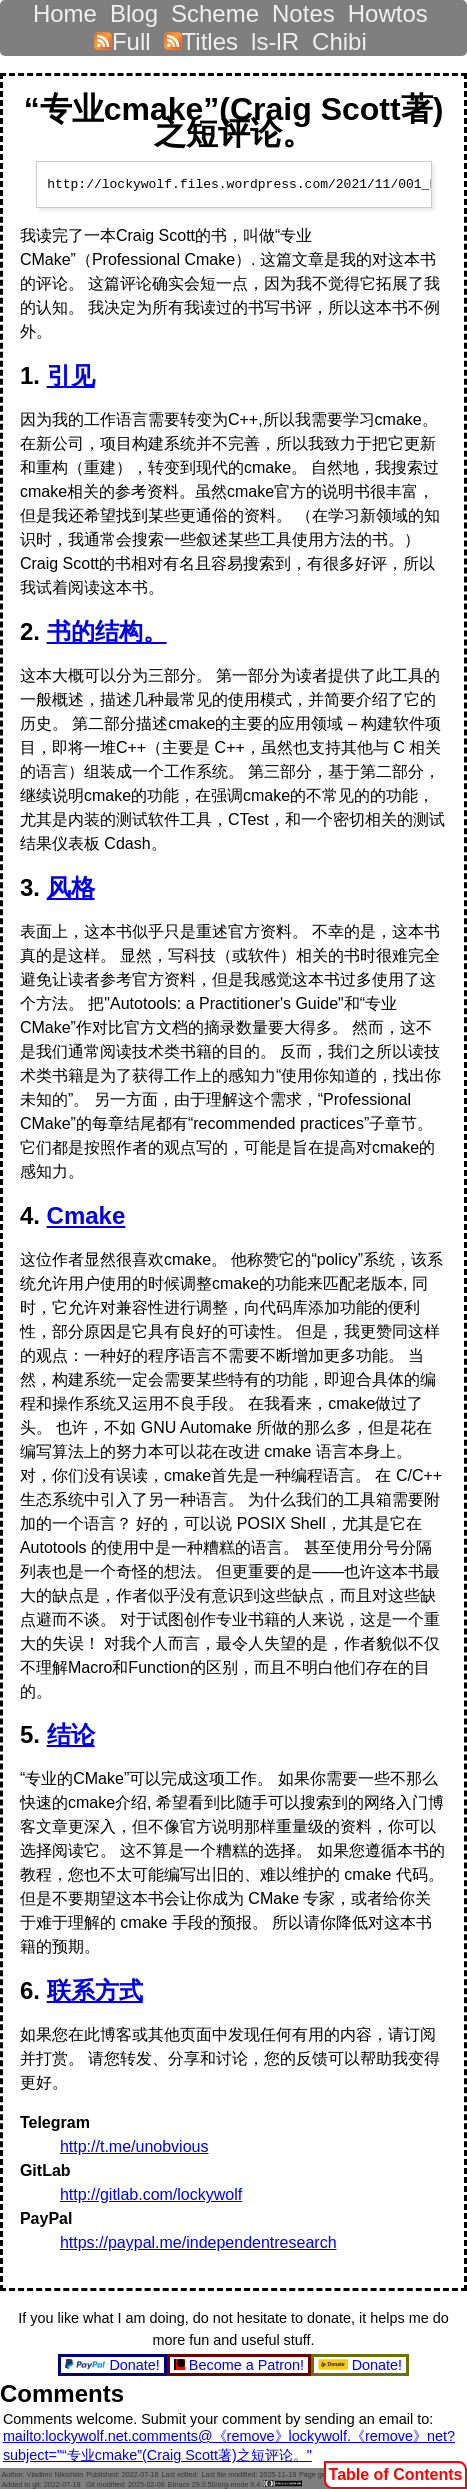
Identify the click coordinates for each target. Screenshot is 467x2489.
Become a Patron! (241, 2365)
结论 (71, 1734)
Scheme (215, 9)
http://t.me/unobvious (134, 2146)
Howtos (388, 9)
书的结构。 (107, 631)
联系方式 (95, 1990)
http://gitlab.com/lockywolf (151, 2194)
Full (122, 37)
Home (65, 9)
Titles (201, 37)
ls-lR (275, 37)
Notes (303, 9)
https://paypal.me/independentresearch (198, 2242)
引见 (71, 375)
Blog (134, 9)
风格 (71, 887)
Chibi (339, 37)
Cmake (86, 1215)
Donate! (114, 2365)
